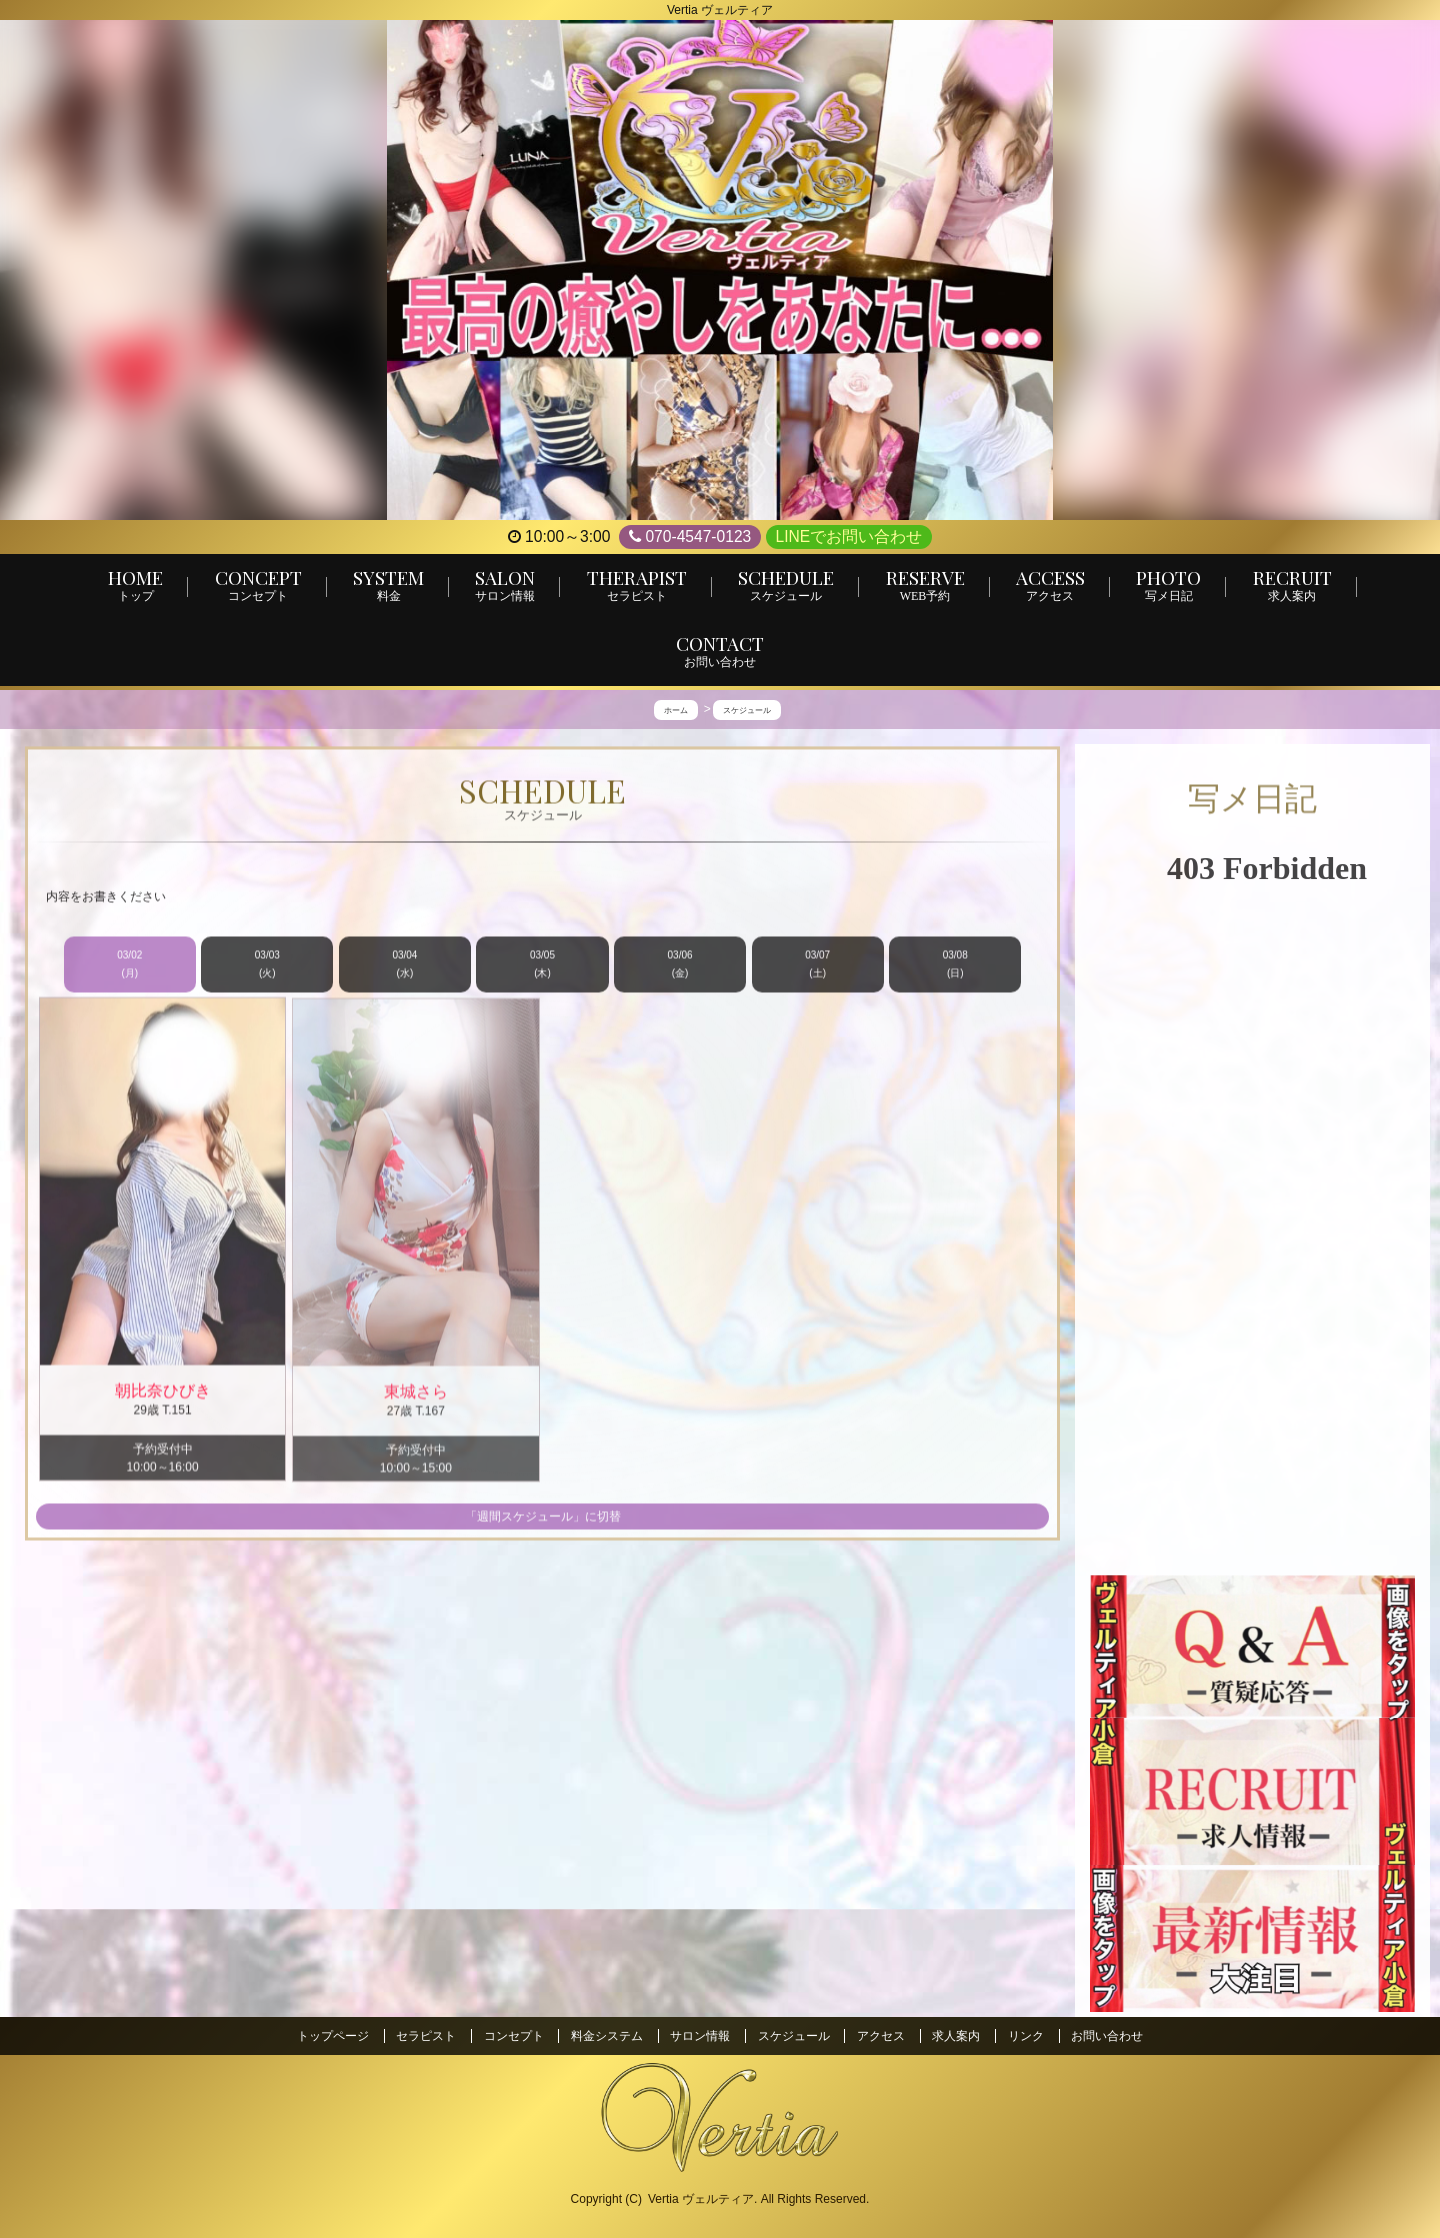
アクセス (881, 2036)
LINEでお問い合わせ (849, 536)
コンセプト (514, 2036)
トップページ (333, 2036)
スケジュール (794, 2036)
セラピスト (426, 2036)
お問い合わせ (1107, 2036)
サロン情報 (700, 2036)
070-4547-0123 (690, 537)
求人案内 (956, 2036)
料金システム (607, 2036)
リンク (1026, 2036)
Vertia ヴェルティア (701, 2199)
